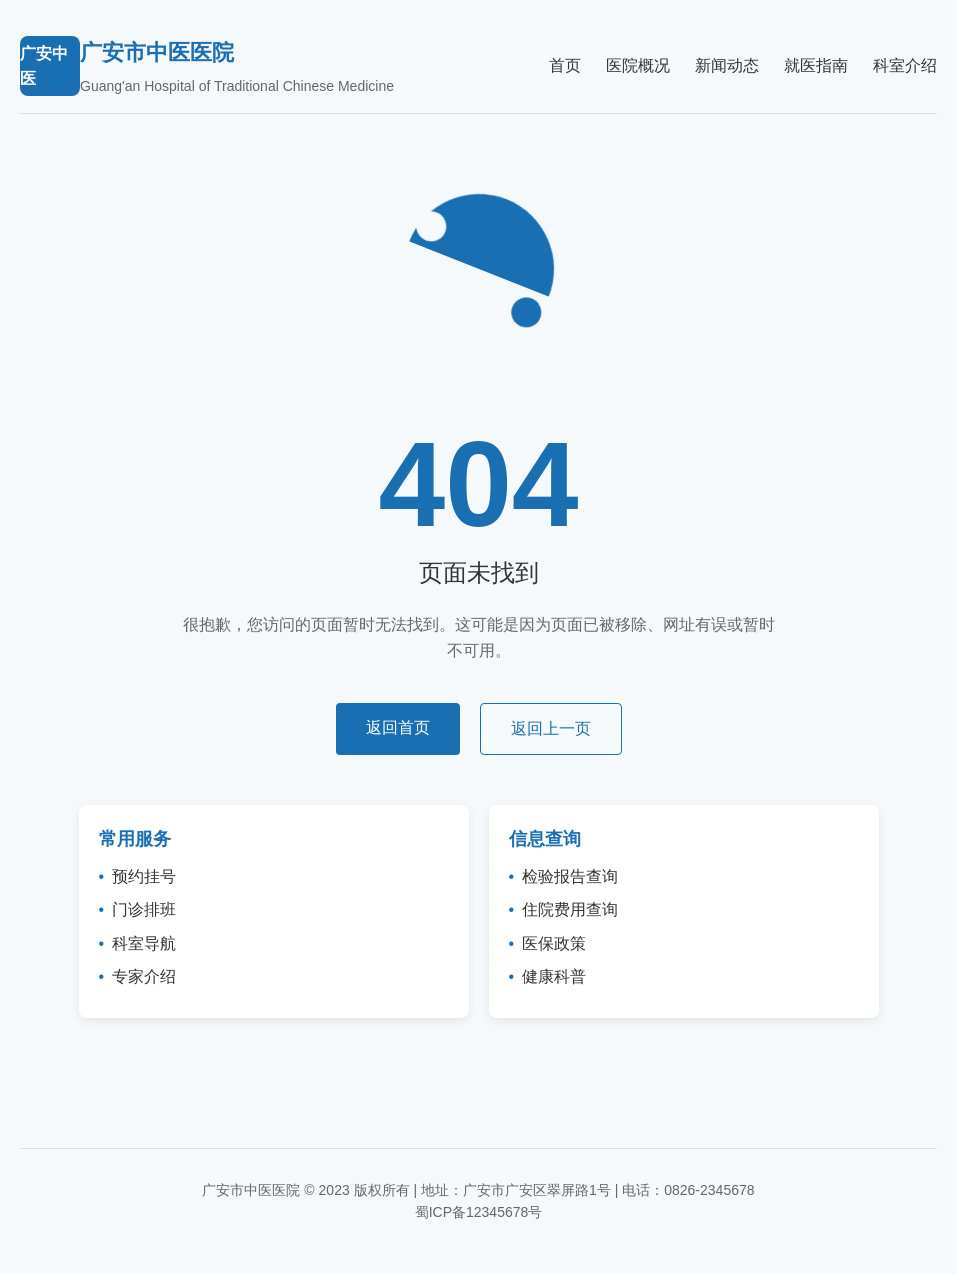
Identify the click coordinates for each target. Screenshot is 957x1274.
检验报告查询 (570, 876)
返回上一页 (551, 728)
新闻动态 (727, 65)
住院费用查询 (570, 909)
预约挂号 (144, 876)
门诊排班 (144, 909)
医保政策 (554, 943)
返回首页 (398, 727)
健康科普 (554, 976)
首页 (565, 65)
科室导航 (144, 943)
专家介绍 (144, 976)
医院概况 (638, 65)
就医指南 (816, 65)
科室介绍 (905, 65)
